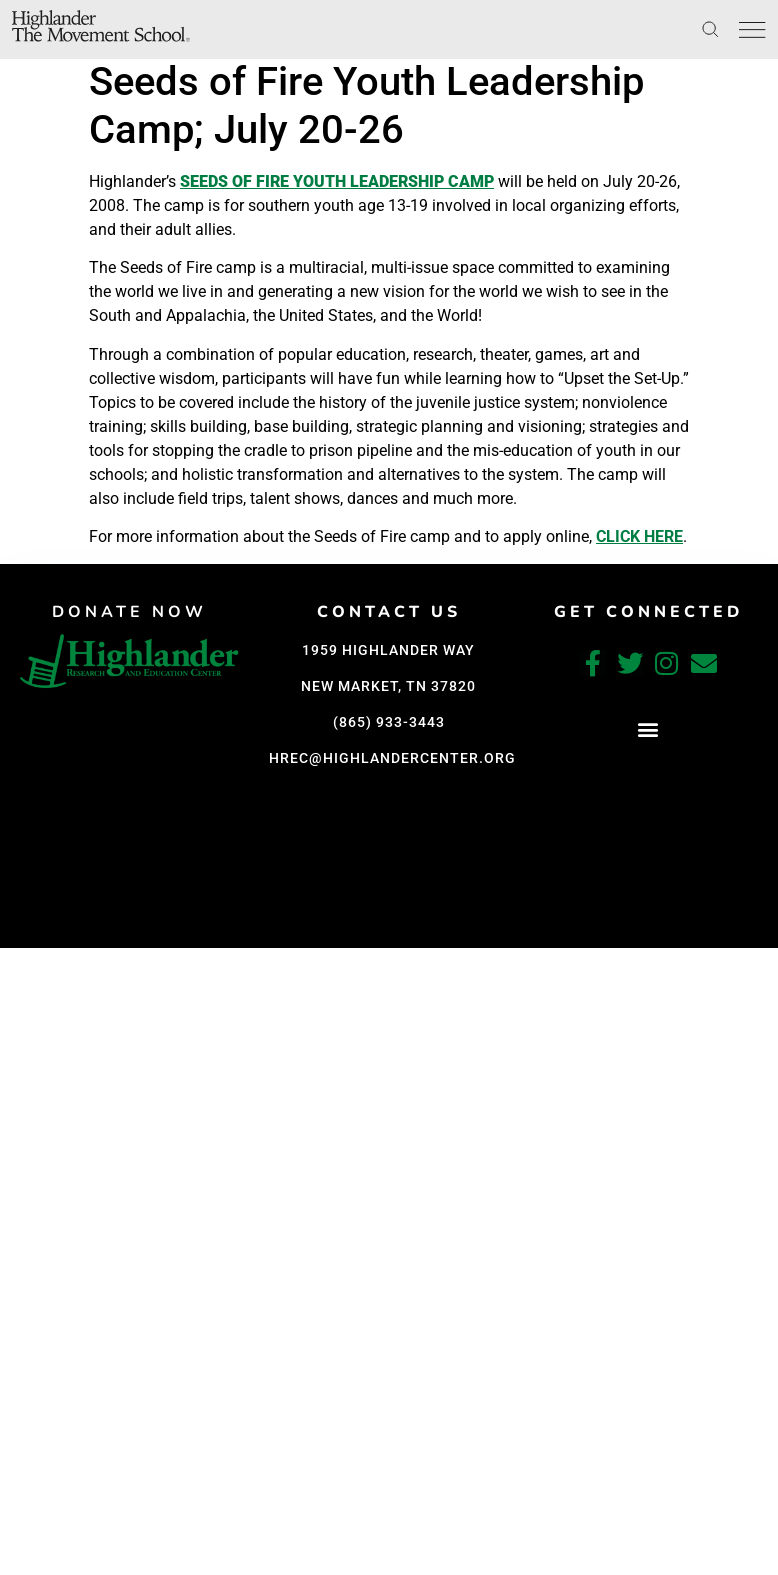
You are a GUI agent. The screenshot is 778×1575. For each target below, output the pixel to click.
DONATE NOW (132, 612)
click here (639, 536)
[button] (132, 929)
